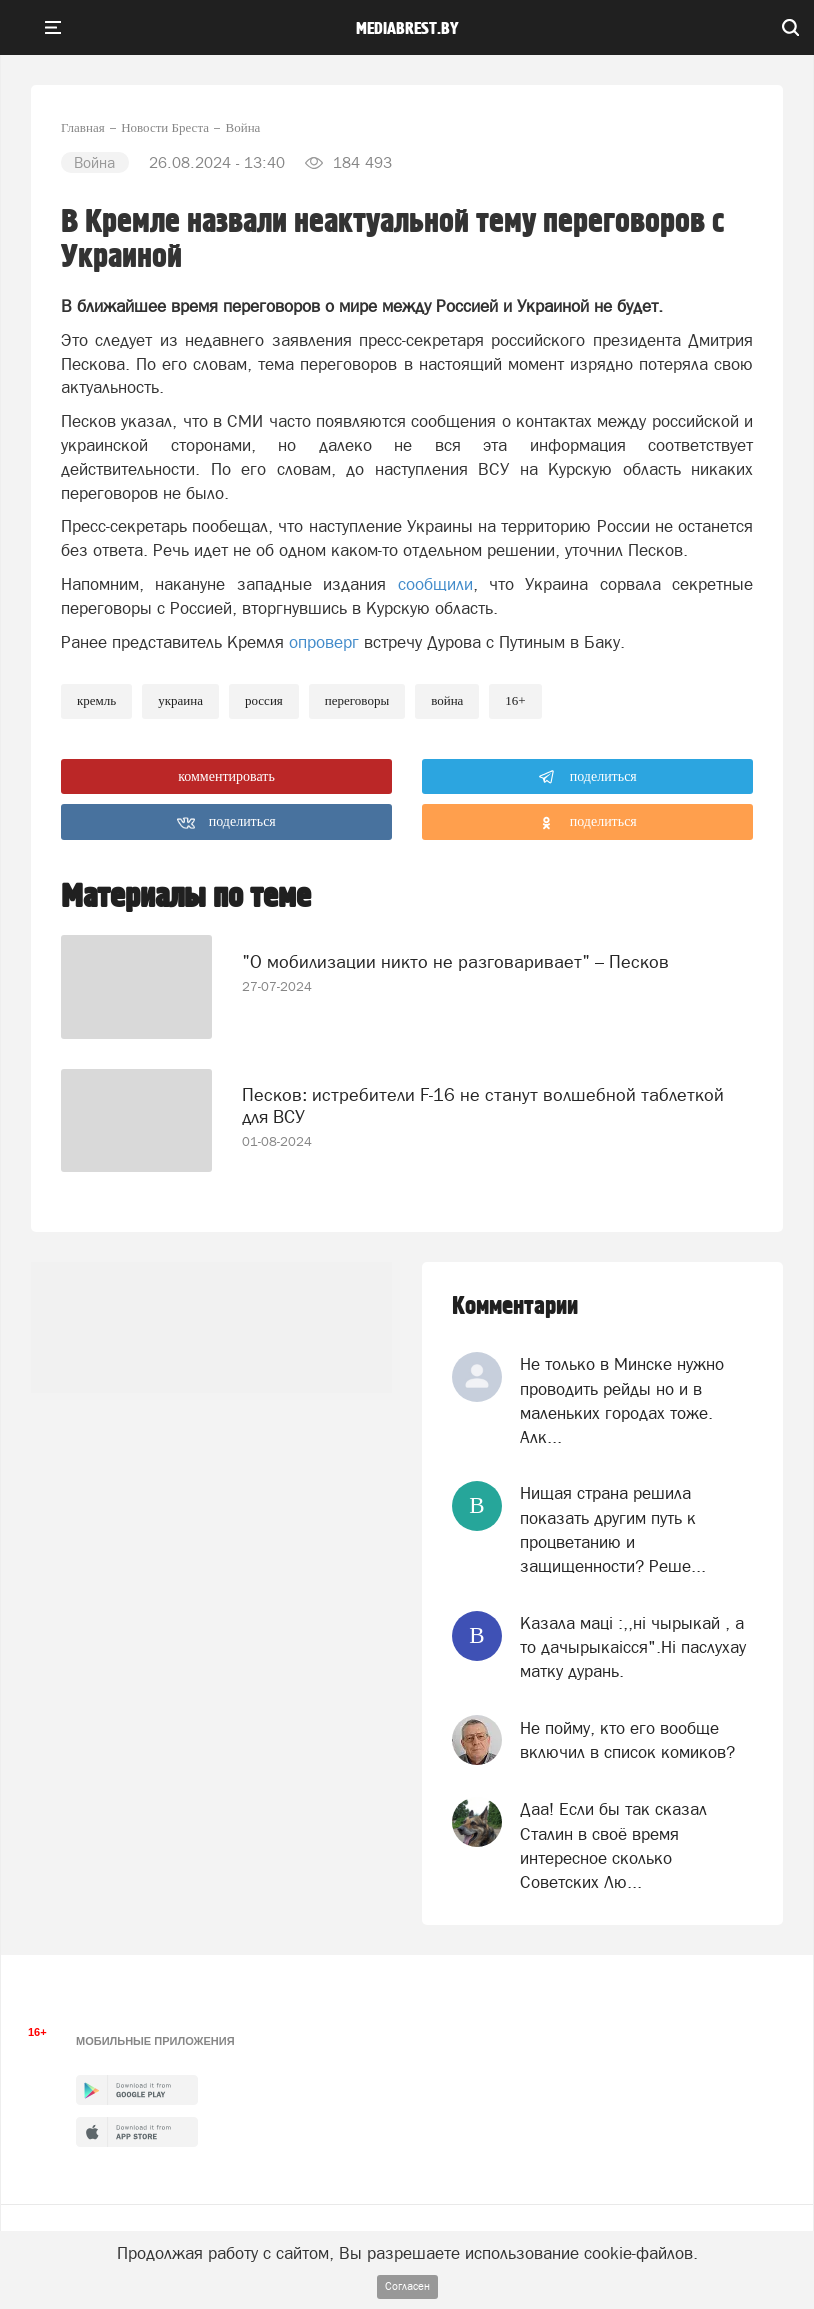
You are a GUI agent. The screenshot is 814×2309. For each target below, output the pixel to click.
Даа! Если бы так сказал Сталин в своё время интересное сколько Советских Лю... (613, 1845)
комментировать (226, 776)
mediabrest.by (407, 29)
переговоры (357, 700)
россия (264, 700)
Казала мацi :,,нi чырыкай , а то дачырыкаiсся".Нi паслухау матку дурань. (633, 1647)
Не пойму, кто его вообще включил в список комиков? (627, 1740)
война (447, 700)
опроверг (324, 642)
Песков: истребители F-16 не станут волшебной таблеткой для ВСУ (483, 1105)
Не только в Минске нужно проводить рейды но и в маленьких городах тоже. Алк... (622, 1400)
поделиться (587, 777)
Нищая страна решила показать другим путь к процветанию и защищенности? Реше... (613, 1529)
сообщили (435, 584)
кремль (96, 700)
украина (180, 700)
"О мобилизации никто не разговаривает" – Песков (455, 961)
